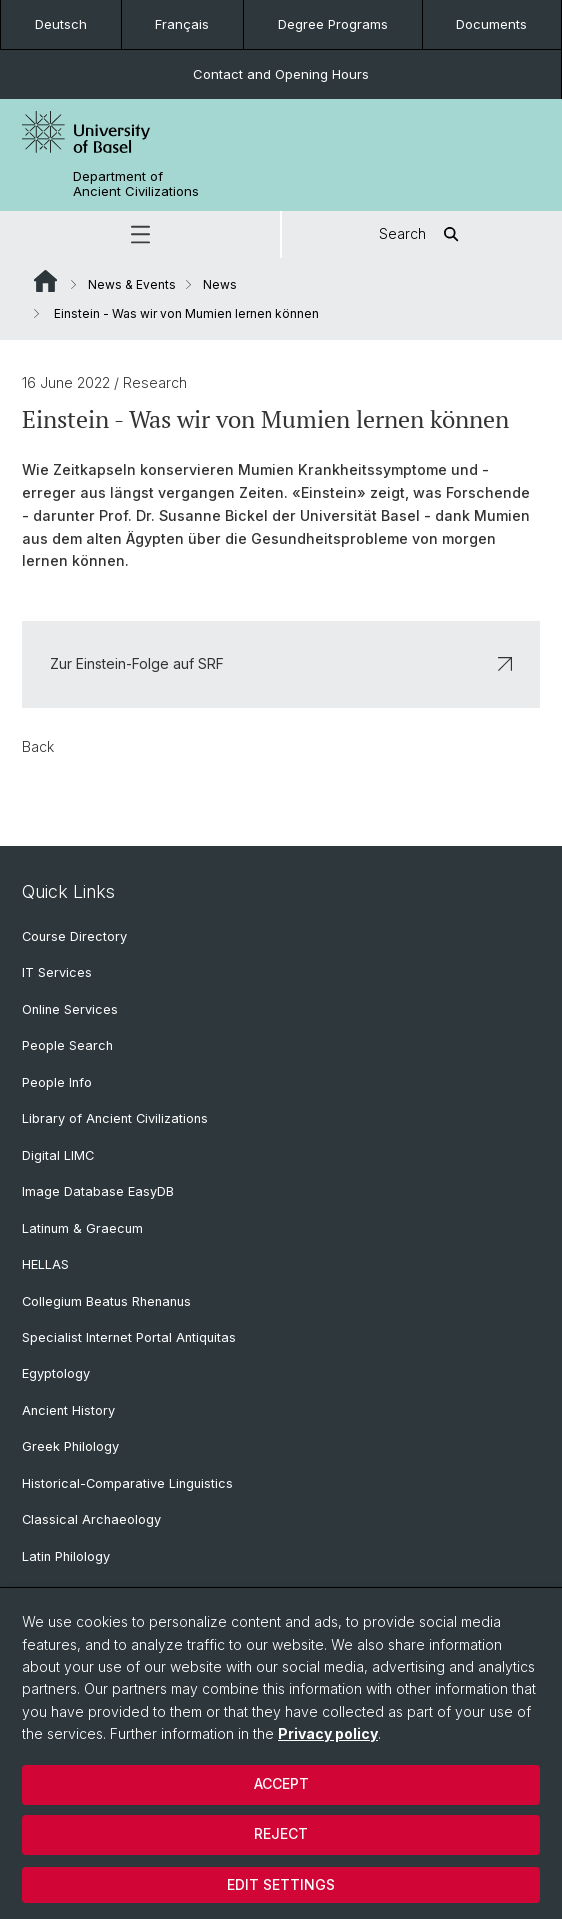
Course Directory (74, 936)
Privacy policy (328, 1733)
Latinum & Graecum (82, 1228)
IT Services (57, 972)
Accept (281, 1783)
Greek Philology (70, 1446)
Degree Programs (333, 24)
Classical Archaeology (91, 1519)
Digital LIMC (58, 1155)
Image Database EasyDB (98, 1191)
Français (182, 24)
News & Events (132, 284)
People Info (57, 1082)
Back (38, 745)
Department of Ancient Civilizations (136, 184)
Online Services (70, 1009)
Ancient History (68, 1410)
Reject (281, 1833)
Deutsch (61, 24)
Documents (491, 24)
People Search (67, 1045)
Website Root (45, 281)
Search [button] (422, 234)
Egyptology (56, 1373)
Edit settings (281, 1884)
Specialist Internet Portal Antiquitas (129, 1337)
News (220, 284)
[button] (140, 234)
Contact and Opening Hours (281, 74)
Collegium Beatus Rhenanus (106, 1301)
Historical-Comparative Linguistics (127, 1483)
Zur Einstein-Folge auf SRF (281, 663)
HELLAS (45, 1264)
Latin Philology (66, 1556)
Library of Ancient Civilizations (115, 1118)
